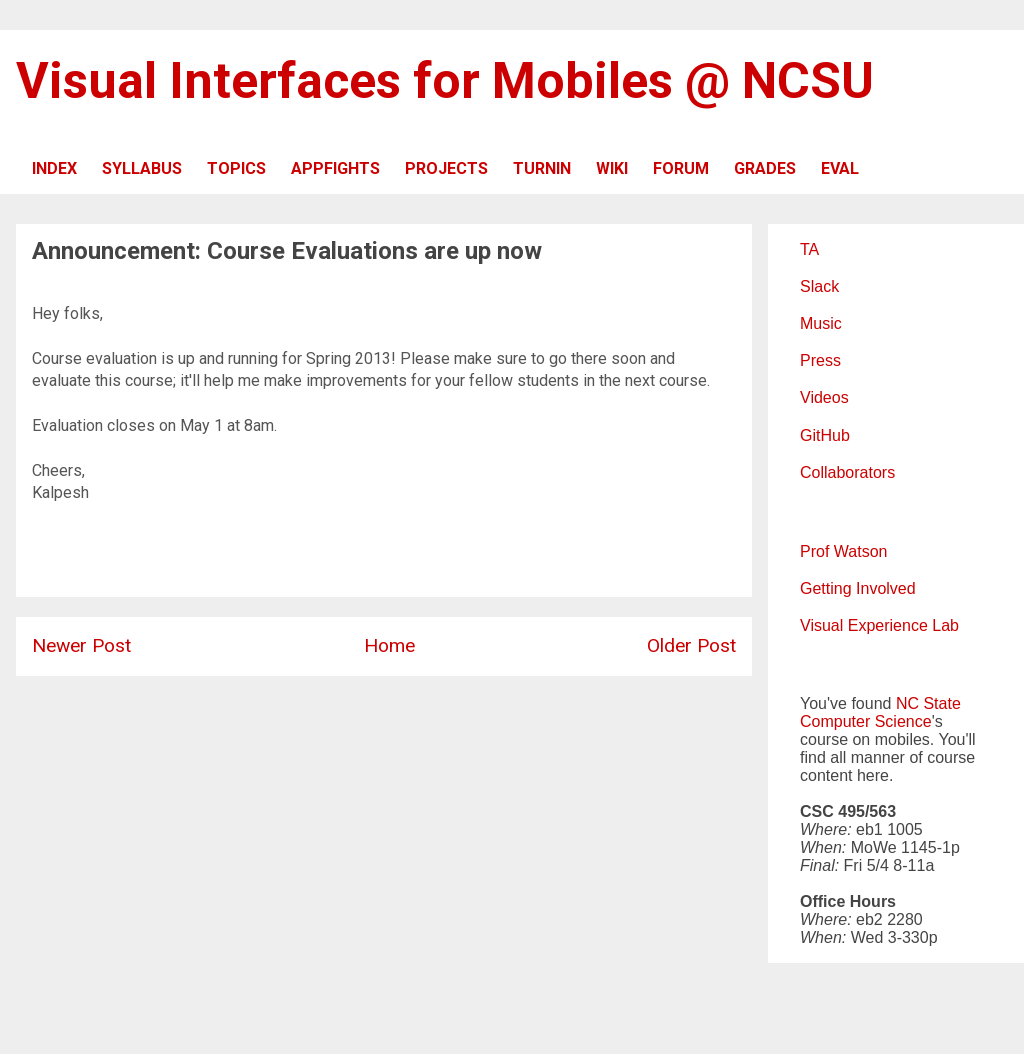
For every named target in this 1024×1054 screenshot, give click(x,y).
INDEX (54, 168)
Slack (819, 286)
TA (809, 249)
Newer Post (81, 645)
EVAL (840, 168)
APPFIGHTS (335, 168)
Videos (824, 397)
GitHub (825, 435)
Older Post (691, 645)
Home (389, 645)
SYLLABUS (142, 168)
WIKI (612, 168)
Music (821, 323)
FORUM (681, 168)
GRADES (765, 168)
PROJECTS (446, 168)
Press (820, 360)
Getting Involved (858, 588)
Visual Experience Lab (879, 625)
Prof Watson (843, 551)
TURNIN (542, 168)
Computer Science (866, 721)
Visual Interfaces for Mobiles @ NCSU (445, 81)
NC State (928, 703)
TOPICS (236, 168)
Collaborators (847, 472)
